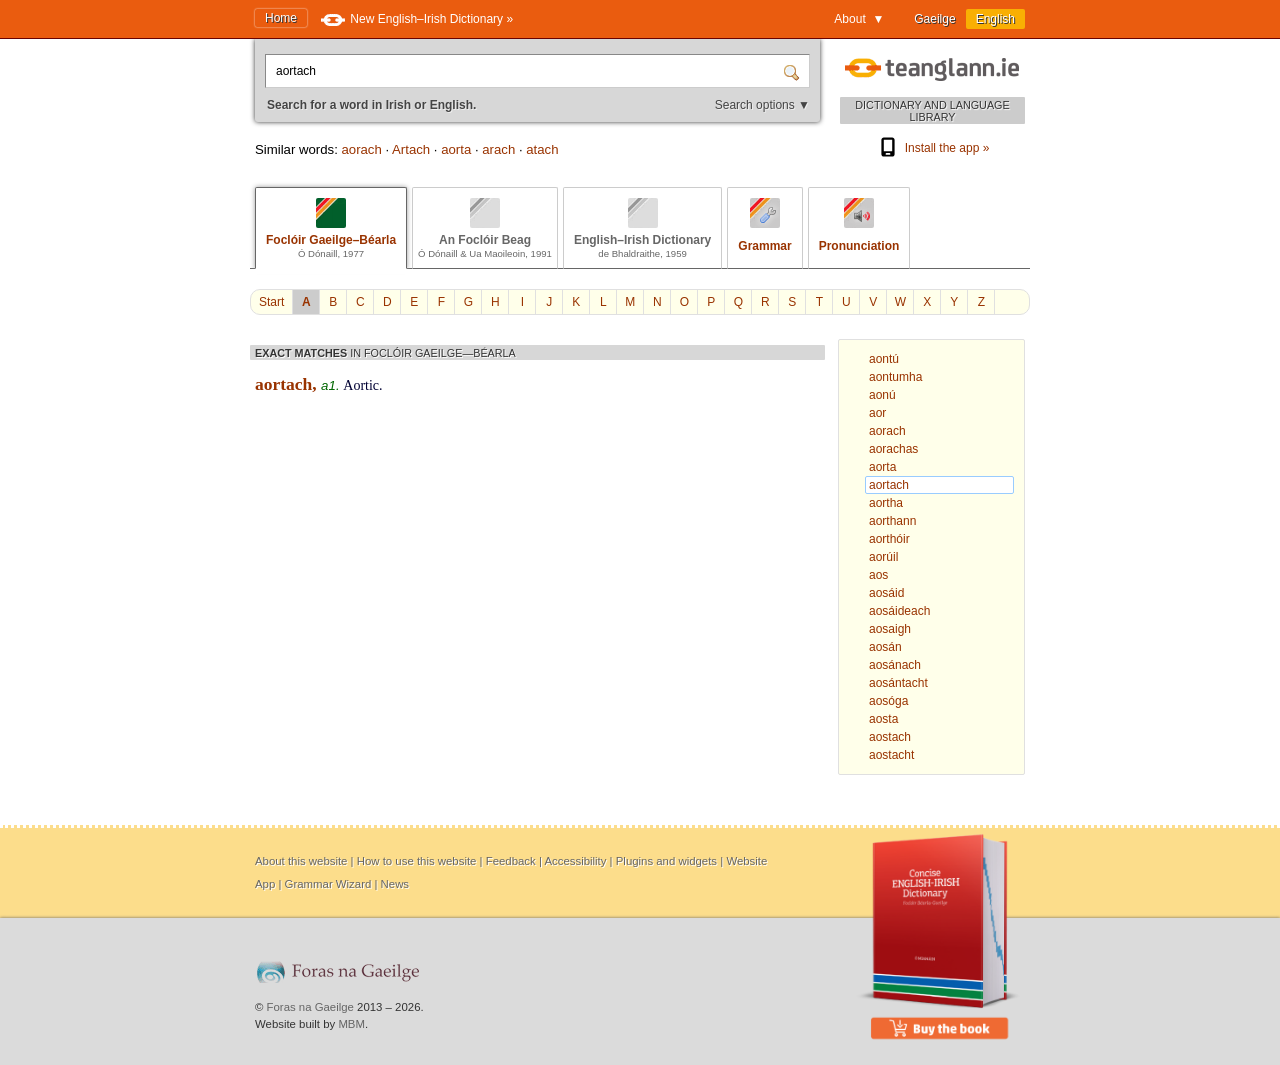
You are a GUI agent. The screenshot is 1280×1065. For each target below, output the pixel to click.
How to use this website (417, 861)
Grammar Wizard (328, 884)
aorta (456, 149)
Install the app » (933, 148)
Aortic (361, 385)
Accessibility (575, 861)
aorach (361, 149)
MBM (351, 1024)
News (395, 884)
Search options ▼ (762, 105)
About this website (301, 861)
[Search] (794, 71)
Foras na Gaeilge (310, 1007)
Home (281, 18)
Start (271, 302)
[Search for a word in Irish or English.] (526, 71)
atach (542, 149)
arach (498, 149)
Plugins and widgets (666, 861)
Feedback (511, 861)
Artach (411, 149)
